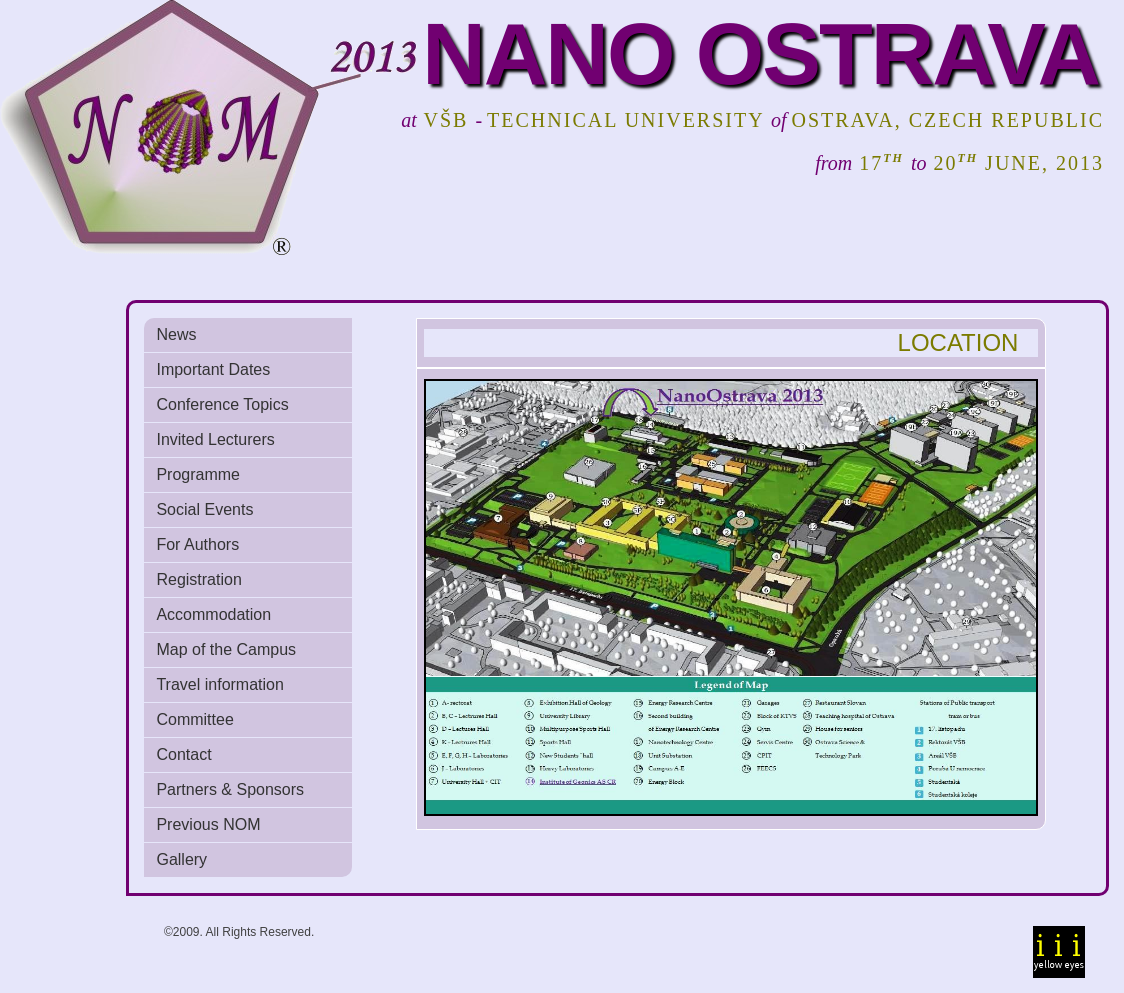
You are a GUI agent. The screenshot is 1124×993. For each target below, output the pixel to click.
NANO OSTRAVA (760, 53)
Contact (183, 754)
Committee (194, 719)
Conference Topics (222, 404)
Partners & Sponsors (230, 789)
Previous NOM (208, 824)
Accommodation (213, 614)
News (176, 334)
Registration (198, 579)
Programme (198, 474)
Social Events (204, 509)
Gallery (181, 859)
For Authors (197, 544)
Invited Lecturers (215, 439)
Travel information (219, 684)
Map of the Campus (226, 649)
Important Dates (213, 369)
